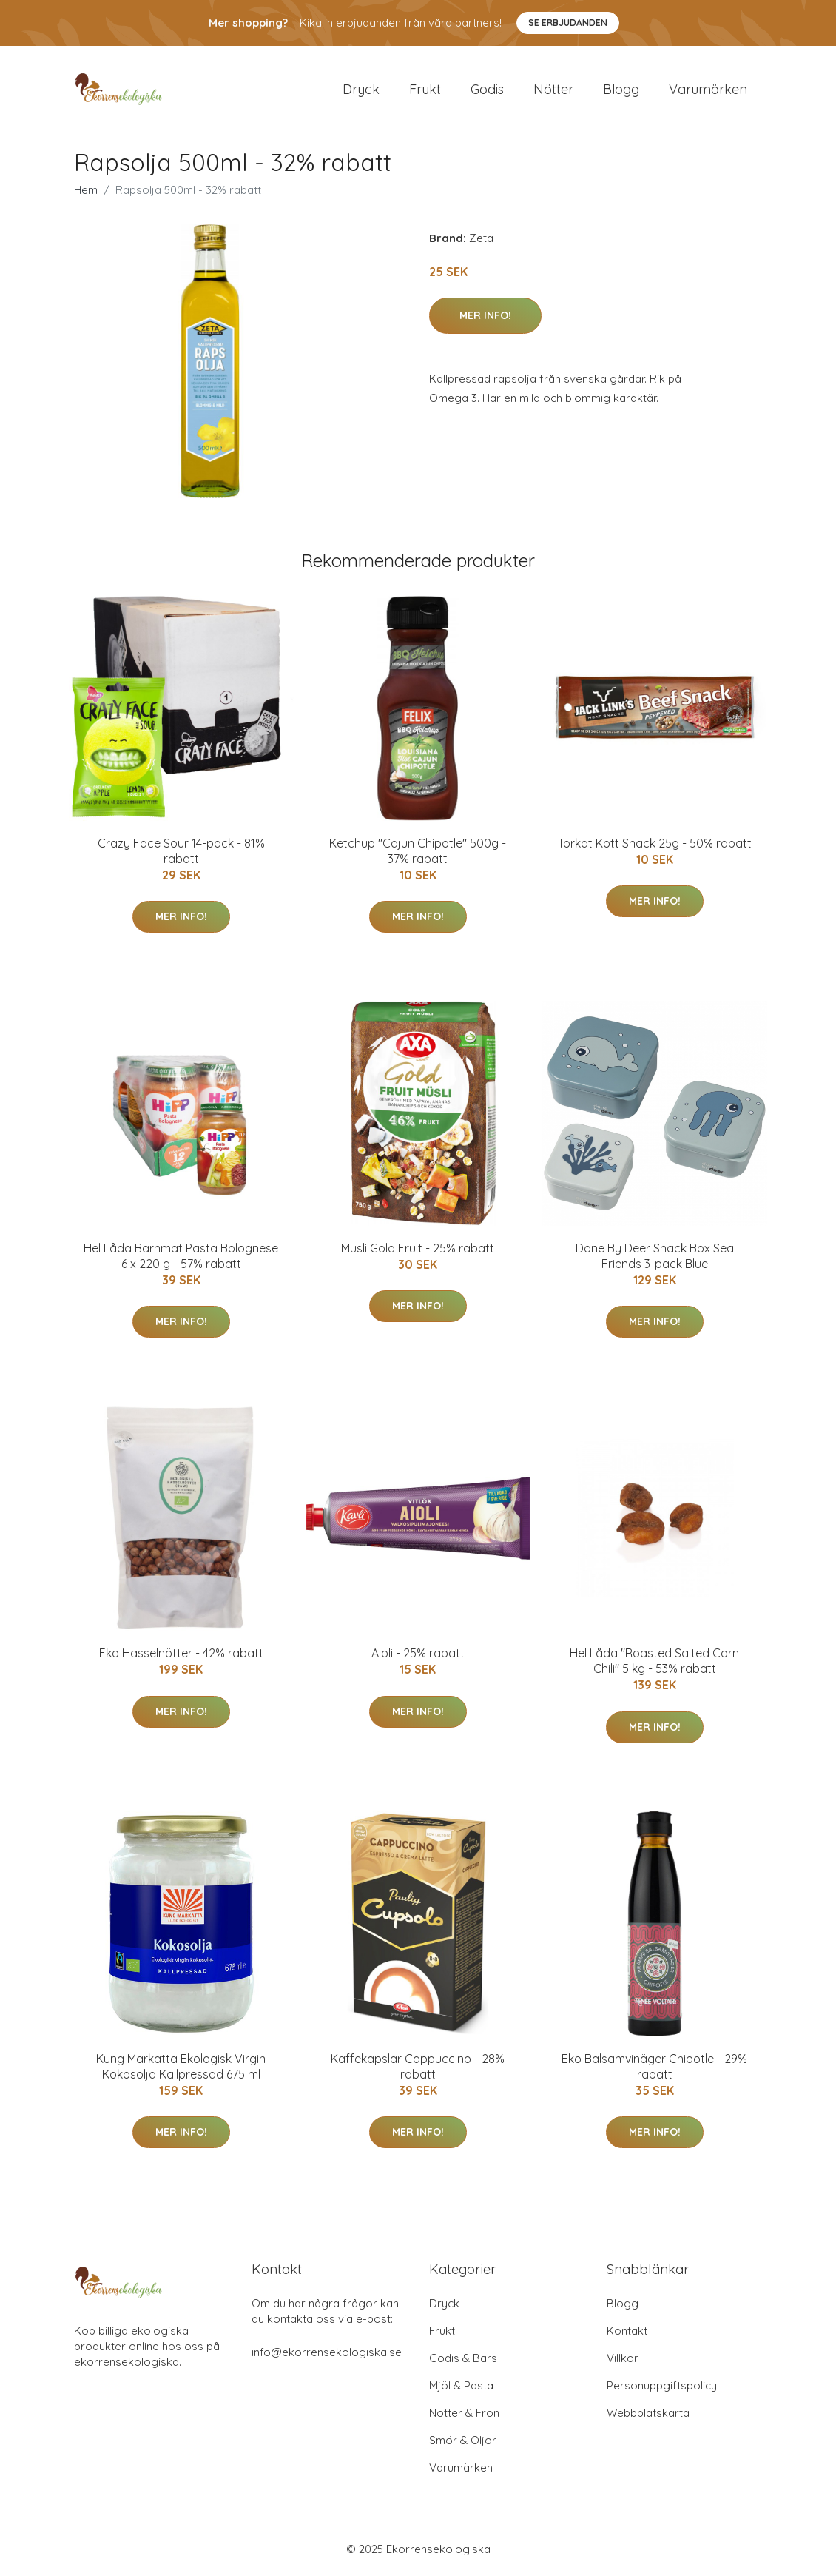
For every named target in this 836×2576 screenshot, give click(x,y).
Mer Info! (485, 316)
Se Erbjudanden (567, 22)
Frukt (425, 89)
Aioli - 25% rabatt (418, 1655)
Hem (86, 191)
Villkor (622, 2359)
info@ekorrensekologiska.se (327, 2354)
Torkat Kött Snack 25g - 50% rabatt (655, 844)
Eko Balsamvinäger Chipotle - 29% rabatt (654, 2068)
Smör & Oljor (462, 2442)
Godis (487, 89)
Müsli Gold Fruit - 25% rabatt (417, 1249)
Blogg (621, 89)
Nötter (553, 89)
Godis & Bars (463, 2359)
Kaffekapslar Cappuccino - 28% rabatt (418, 2068)
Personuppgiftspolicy (662, 2387)
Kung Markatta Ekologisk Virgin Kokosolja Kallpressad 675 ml (181, 2068)
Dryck (361, 89)
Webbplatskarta (648, 2414)
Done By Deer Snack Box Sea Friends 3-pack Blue (655, 1257)
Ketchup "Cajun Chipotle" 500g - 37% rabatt (417, 852)
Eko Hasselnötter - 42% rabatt (181, 1655)
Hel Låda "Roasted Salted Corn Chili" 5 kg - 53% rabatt (654, 1663)
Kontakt (627, 2332)
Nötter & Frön (464, 2414)
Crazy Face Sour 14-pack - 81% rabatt (181, 852)
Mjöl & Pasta (461, 2387)
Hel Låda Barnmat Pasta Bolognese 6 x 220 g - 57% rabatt (181, 1257)
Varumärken (708, 89)
